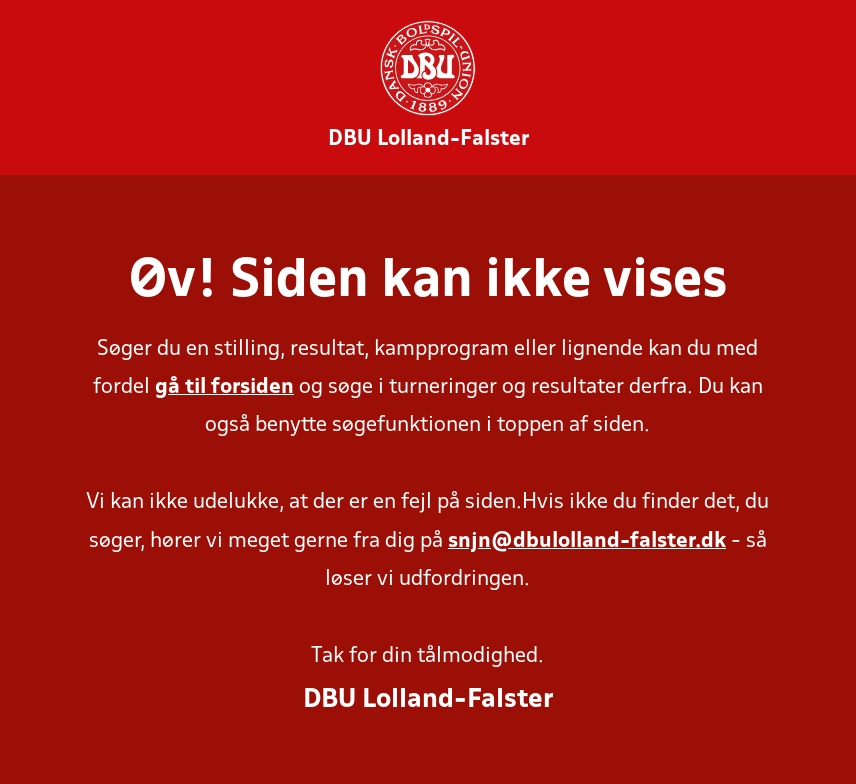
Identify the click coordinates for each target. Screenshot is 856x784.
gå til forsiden (224, 387)
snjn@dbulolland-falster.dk (587, 541)
